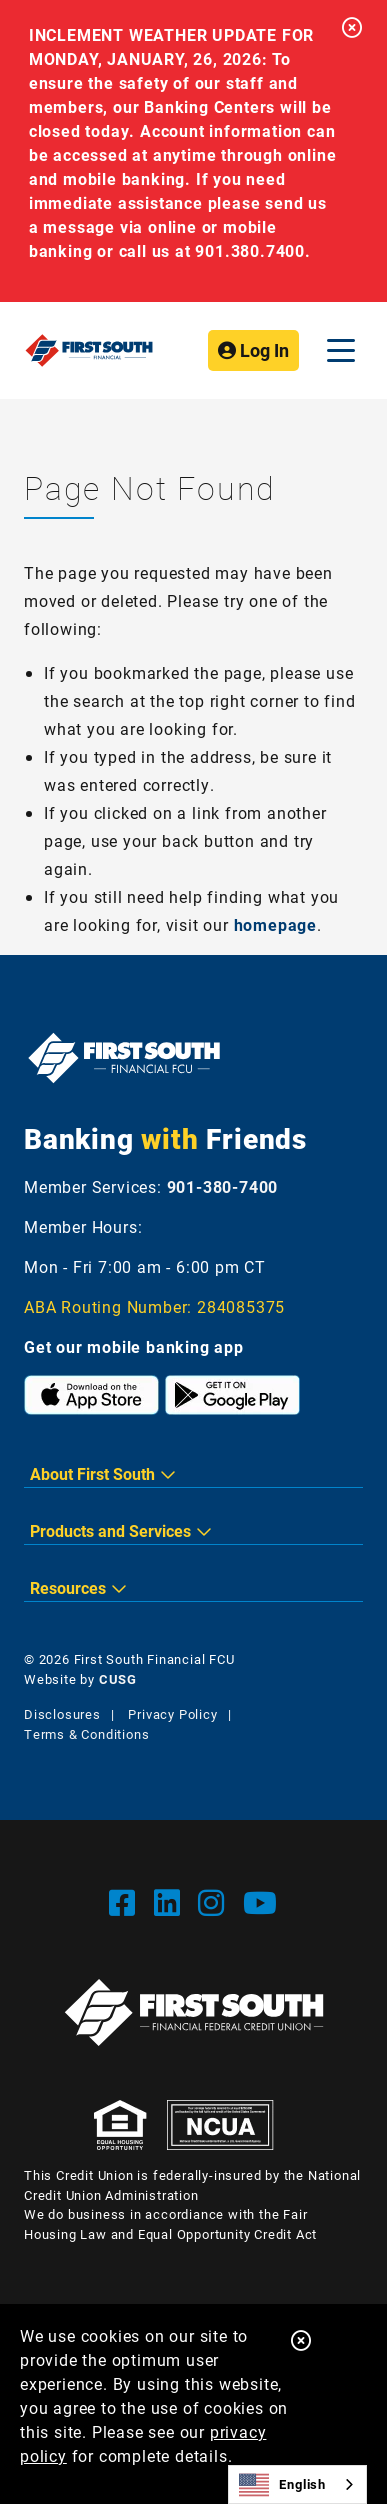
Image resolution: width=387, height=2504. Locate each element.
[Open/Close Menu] (341, 350)
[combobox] (297, 2484)
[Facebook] (126, 1902)
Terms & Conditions (86, 1734)
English (282, 2485)
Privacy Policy (172, 1714)
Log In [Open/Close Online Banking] (253, 350)
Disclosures (62, 1714)
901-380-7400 (223, 1186)
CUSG (118, 1679)
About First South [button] (92, 1473)
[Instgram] (215, 1902)
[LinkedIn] (171, 1902)
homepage (275, 924)
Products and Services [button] (110, 1530)
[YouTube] (260, 1902)
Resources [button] (68, 1587)
